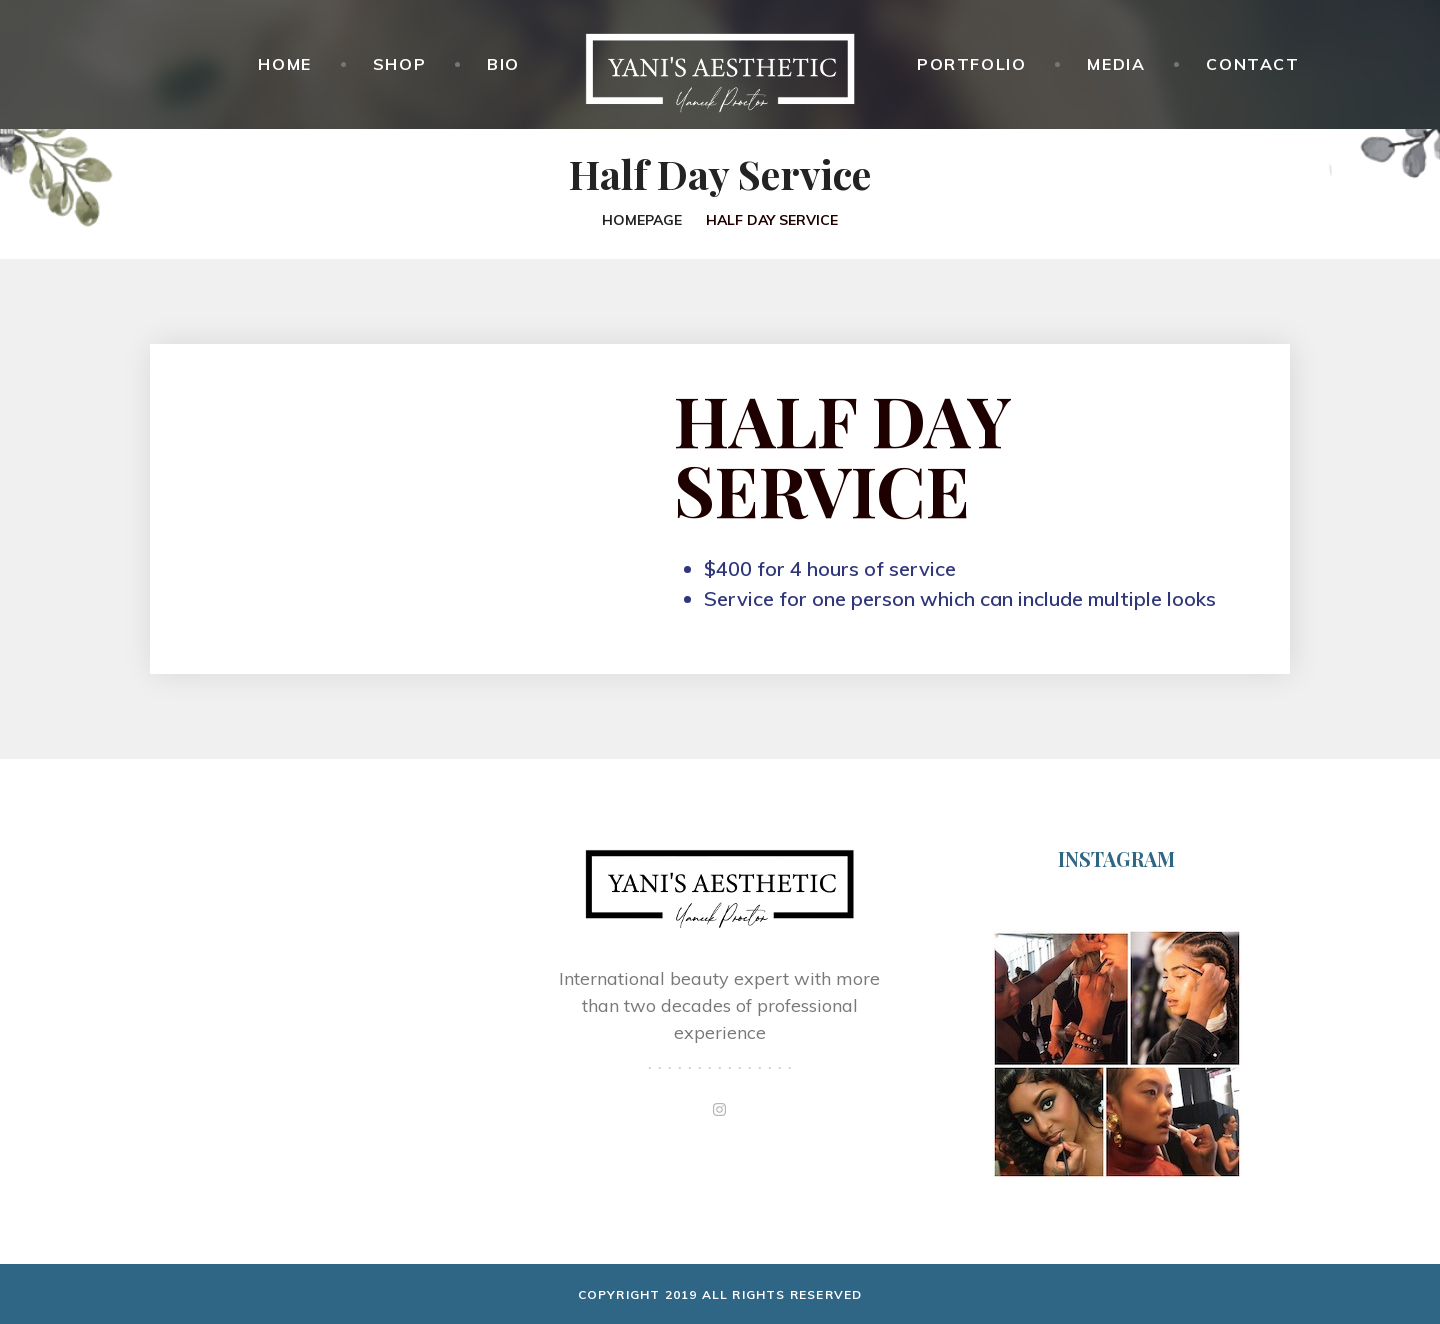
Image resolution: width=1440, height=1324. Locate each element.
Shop (399, 64)
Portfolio (971, 64)
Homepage (642, 220)
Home (284, 64)
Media (1116, 64)
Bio (503, 64)
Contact (1252, 64)
